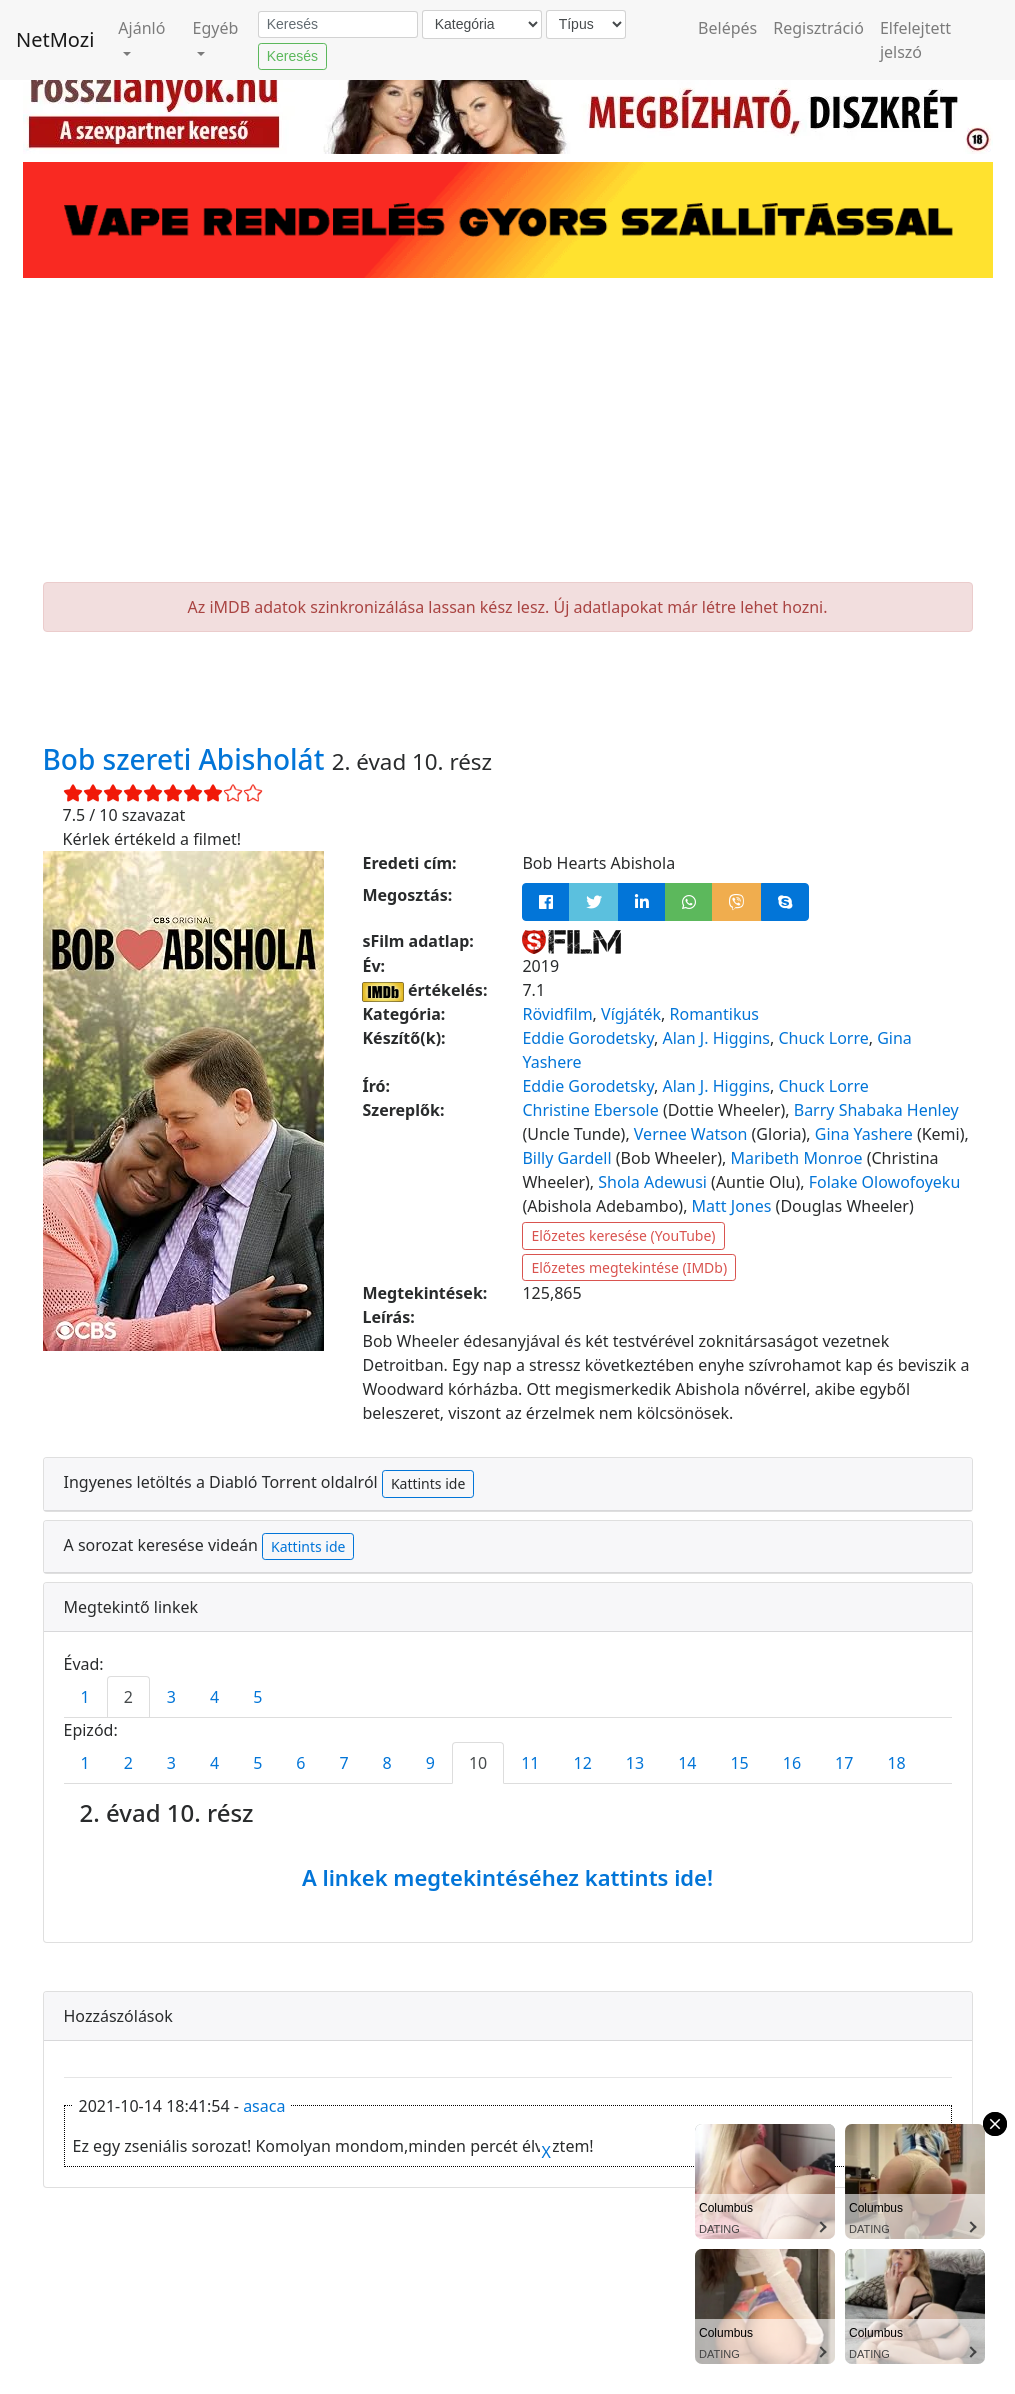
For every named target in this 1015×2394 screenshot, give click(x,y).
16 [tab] (792, 1763)
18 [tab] (896, 1763)
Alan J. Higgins (716, 1038)
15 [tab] (739, 1763)
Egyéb (216, 28)
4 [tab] (214, 1697)
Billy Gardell (566, 1158)
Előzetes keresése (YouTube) (623, 1235)
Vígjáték (631, 1014)
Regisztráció (818, 28)
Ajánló (141, 28)
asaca (264, 2106)
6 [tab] (300, 1763)
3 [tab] (171, 1697)
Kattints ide (428, 1483)
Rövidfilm (557, 1014)
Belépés (727, 28)
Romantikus (714, 1014)
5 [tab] (257, 1697)
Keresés (292, 56)
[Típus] (586, 24)
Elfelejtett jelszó (915, 40)
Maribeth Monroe (796, 1158)
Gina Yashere (864, 1134)
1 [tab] (85, 1697)
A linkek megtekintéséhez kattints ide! (507, 1877)
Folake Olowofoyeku (885, 1182)
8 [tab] (387, 1763)
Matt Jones (732, 1206)
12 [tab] (583, 1763)
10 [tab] (478, 1763)
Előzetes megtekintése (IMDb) (629, 1267)
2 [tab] (128, 1697)
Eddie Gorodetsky (588, 1038)
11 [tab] (530, 1763)
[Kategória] (482, 24)
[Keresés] (338, 25)
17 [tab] (844, 1763)
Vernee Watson (691, 1134)
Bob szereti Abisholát (187, 759)
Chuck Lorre (823, 1038)
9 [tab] (430, 1763)
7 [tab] (343, 1763)
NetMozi (55, 39)
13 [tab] (635, 1763)
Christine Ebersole (590, 1110)
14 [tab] (687, 1763)
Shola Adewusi (652, 1182)
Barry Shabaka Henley (876, 1110)
